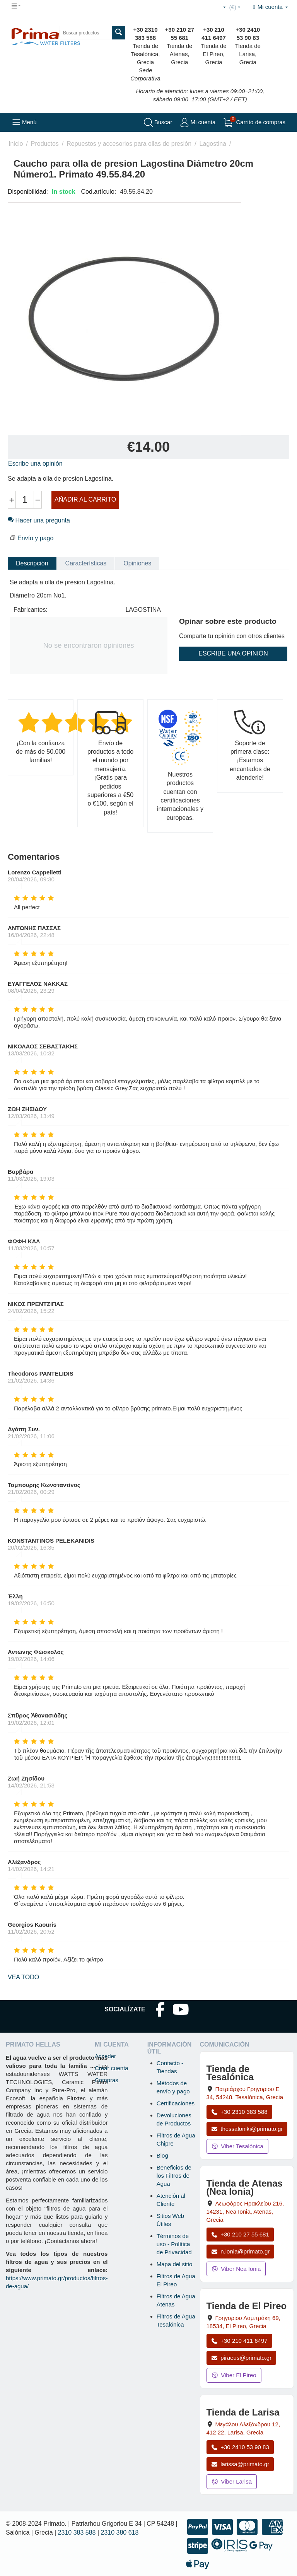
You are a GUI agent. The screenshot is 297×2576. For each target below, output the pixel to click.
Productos (45, 143)
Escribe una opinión (35, 463)
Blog (162, 2155)
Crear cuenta (111, 2068)
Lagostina (213, 143)
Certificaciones (176, 2103)
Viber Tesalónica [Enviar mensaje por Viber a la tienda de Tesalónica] (237, 2146)
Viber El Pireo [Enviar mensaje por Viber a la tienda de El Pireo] (234, 2375)
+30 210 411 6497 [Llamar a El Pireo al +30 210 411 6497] (239, 2340)
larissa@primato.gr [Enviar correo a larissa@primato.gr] (240, 2464)
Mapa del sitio (175, 2264)
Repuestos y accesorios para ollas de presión (129, 143)
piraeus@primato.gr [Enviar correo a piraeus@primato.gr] (241, 2357)
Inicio (16, 143)
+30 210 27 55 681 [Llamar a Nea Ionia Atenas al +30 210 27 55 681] (240, 2234)
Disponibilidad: (28, 191)
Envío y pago (35, 538)
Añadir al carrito (85, 499)
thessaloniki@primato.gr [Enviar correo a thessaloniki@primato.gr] (247, 2128)
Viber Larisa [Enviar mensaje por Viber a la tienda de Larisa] (232, 2481)
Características (86, 563)
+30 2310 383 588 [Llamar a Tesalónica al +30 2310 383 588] (239, 2111)
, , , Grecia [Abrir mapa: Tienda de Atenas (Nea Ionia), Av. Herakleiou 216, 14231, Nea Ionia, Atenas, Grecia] (245, 2211)
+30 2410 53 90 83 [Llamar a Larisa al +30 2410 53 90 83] (240, 2447)
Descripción (32, 563)
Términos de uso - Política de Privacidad (174, 2244)
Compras (106, 2080)
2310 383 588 (77, 2532)
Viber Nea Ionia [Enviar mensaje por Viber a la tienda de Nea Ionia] (236, 2268)
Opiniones (137, 563)
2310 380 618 (120, 2532)
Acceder (105, 2056)
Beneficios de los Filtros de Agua (174, 2175)
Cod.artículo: (98, 191)
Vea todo (23, 1977)
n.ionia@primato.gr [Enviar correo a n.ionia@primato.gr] (240, 2251)
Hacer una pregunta (39, 520)
